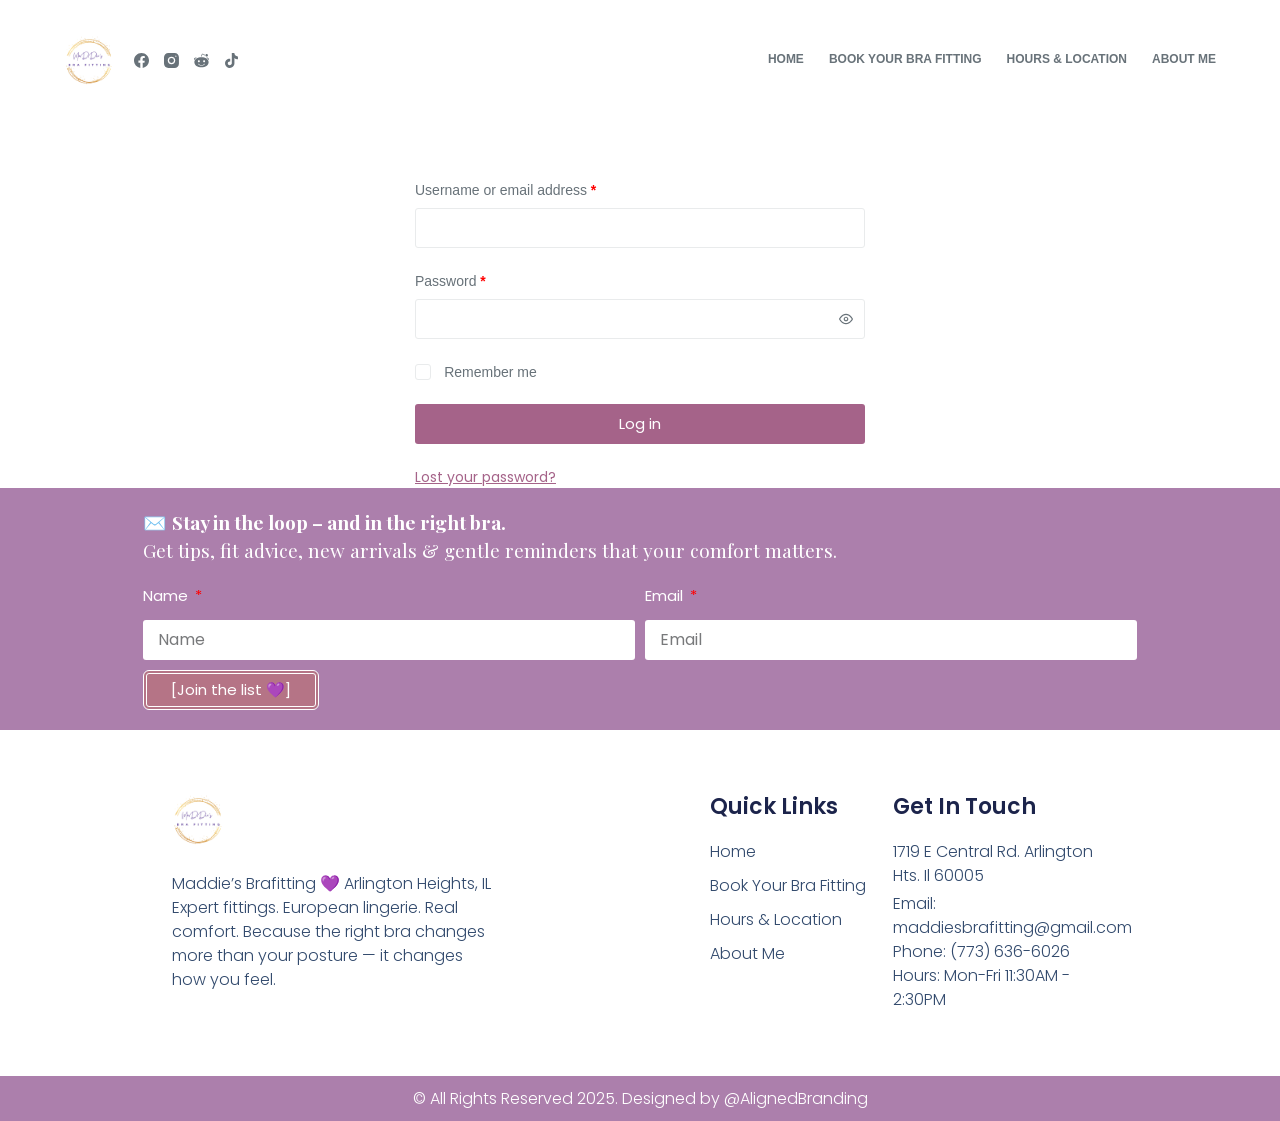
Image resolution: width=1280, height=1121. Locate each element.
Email (666, 595)
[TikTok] (231, 60)
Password (478, 280)
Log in (640, 423)
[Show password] (846, 319)
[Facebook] (141, 60)
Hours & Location (1067, 59)
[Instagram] (171, 60)
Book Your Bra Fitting (905, 59)
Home (786, 59)
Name (167, 595)
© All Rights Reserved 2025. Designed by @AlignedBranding (640, 1098)
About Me (1184, 59)
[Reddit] (201, 60)
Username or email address (533, 189)
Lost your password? (485, 477)
